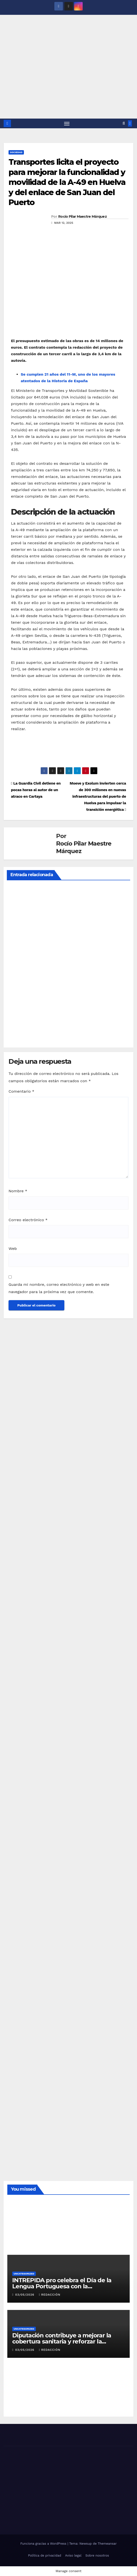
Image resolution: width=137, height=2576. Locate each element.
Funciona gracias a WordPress (43, 2543)
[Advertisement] (68, 82)
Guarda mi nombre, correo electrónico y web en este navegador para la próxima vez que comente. (59, 1288)
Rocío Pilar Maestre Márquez (82, 216)
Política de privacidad (44, 2555)
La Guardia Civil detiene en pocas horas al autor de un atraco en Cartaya (36, 790)
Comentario (21, 1091)
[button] (124, 123)
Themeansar (107, 2543)
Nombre (18, 1191)
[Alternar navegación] (66, 123)
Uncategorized (24, 2273)
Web (13, 1248)
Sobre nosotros (97, 2555)
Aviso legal (73, 2555)
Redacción (49, 2294)
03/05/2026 (25, 2294)
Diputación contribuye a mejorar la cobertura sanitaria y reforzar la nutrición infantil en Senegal (61, 2341)
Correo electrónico (28, 1220)
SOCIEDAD (16, 152)
